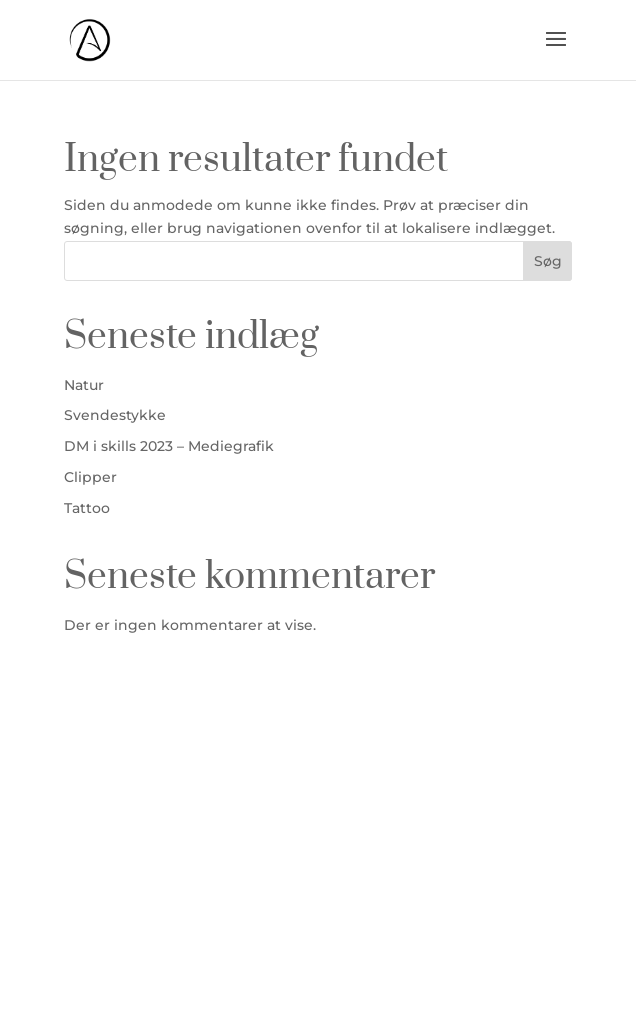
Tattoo (87, 508)
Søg (548, 261)
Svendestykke (115, 415)
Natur (84, 385)
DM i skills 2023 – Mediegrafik (169, 446)
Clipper (90, 477)
